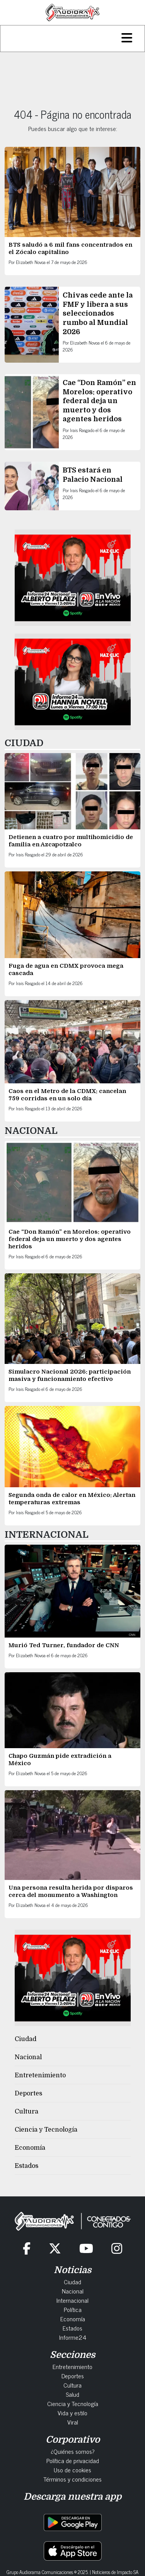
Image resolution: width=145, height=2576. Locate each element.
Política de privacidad (72, 2460)
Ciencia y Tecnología (46, 2129)
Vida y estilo (72, 2413)
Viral (72, 2422)
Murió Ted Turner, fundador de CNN (64, 1645)
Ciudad (25, 2039)
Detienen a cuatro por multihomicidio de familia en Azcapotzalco (71, 841)
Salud (72, 2394)
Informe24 (72, 2337)
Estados (26, 2165)
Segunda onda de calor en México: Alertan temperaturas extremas (72, 1498)
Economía (30, 2147)
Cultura (26, 2111)
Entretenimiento (40, 2075)
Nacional (28, 2057)
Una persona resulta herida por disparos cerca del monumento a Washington (71, 1891)
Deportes (28, 2093)
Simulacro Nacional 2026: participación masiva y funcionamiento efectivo (70, 1375)
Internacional (72, 2300)
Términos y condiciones (72, 2479)
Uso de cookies (72, 2470)
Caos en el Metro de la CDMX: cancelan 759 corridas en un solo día (67, 1095)
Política (73, 2309)
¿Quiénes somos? (73, 2451)
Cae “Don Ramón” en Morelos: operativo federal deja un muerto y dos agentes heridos (99, 401)
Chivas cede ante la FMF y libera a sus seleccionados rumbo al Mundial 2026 (98, 313)
